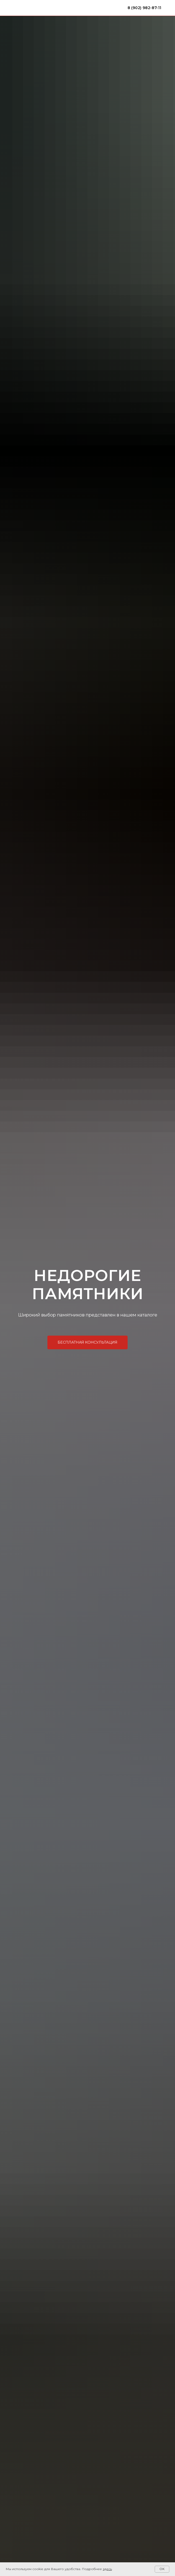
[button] (87, 1342)
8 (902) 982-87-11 (145, 8)
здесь (107, 2569)
